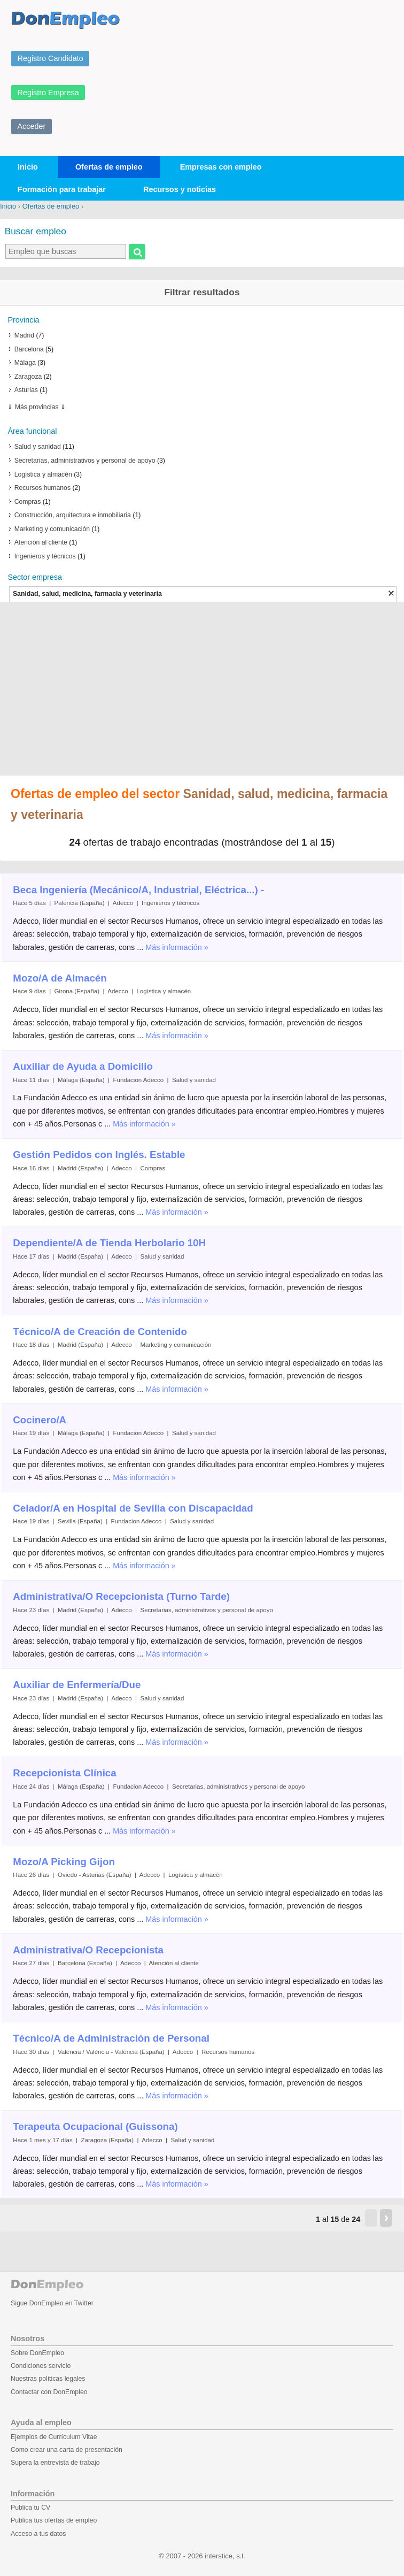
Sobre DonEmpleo (37, 2353)
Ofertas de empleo (109, 167)
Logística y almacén (43, 474)
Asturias (26, 390)
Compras (27, 501)
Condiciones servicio (41, 2366)
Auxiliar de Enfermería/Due (77, 1684)
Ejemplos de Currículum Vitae (54, 2437)
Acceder (32, 126)
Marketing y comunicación (52, 529)
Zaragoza (28, 376)
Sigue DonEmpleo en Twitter (52, 2303)
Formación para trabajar (62, 189)
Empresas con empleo (221, 167)
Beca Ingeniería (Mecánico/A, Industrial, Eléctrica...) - (138, 889)
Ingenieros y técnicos (45, 556)
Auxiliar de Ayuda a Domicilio (83, 1066)
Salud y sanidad (37, 446)
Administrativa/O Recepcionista (88, 1950)
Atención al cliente (40, 542)
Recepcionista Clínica (64, 1772)
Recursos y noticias (179, 189)
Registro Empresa (48, 92)
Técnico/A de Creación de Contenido (100, 1331)
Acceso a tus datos (38, 2533)
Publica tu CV (30, 2507)
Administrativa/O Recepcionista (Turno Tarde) (121, 1596)
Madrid (24, 335)
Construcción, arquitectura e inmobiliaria (72, 515)
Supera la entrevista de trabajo (55, 2462)
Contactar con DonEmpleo (49, 2392)
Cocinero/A (39, 1419)
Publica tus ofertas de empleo (54, 2520)
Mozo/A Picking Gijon (64, 1861)
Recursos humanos (42, 488)
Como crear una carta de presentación (66, 2450)
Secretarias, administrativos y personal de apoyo (85, 460)
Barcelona (29, 349)
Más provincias (37, 407)
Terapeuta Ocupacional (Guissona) (95, 2126)
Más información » (176, 947)
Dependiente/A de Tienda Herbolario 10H (109, 1242)
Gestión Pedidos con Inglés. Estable (99, 1154)
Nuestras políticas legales (48, 2378)
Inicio (28, 167)
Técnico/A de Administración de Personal (111, 2038)
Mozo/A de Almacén (59, 978)
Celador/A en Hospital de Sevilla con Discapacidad (133, 1508)
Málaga (25, 362)
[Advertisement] (202, 690)
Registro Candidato (50, 58)
